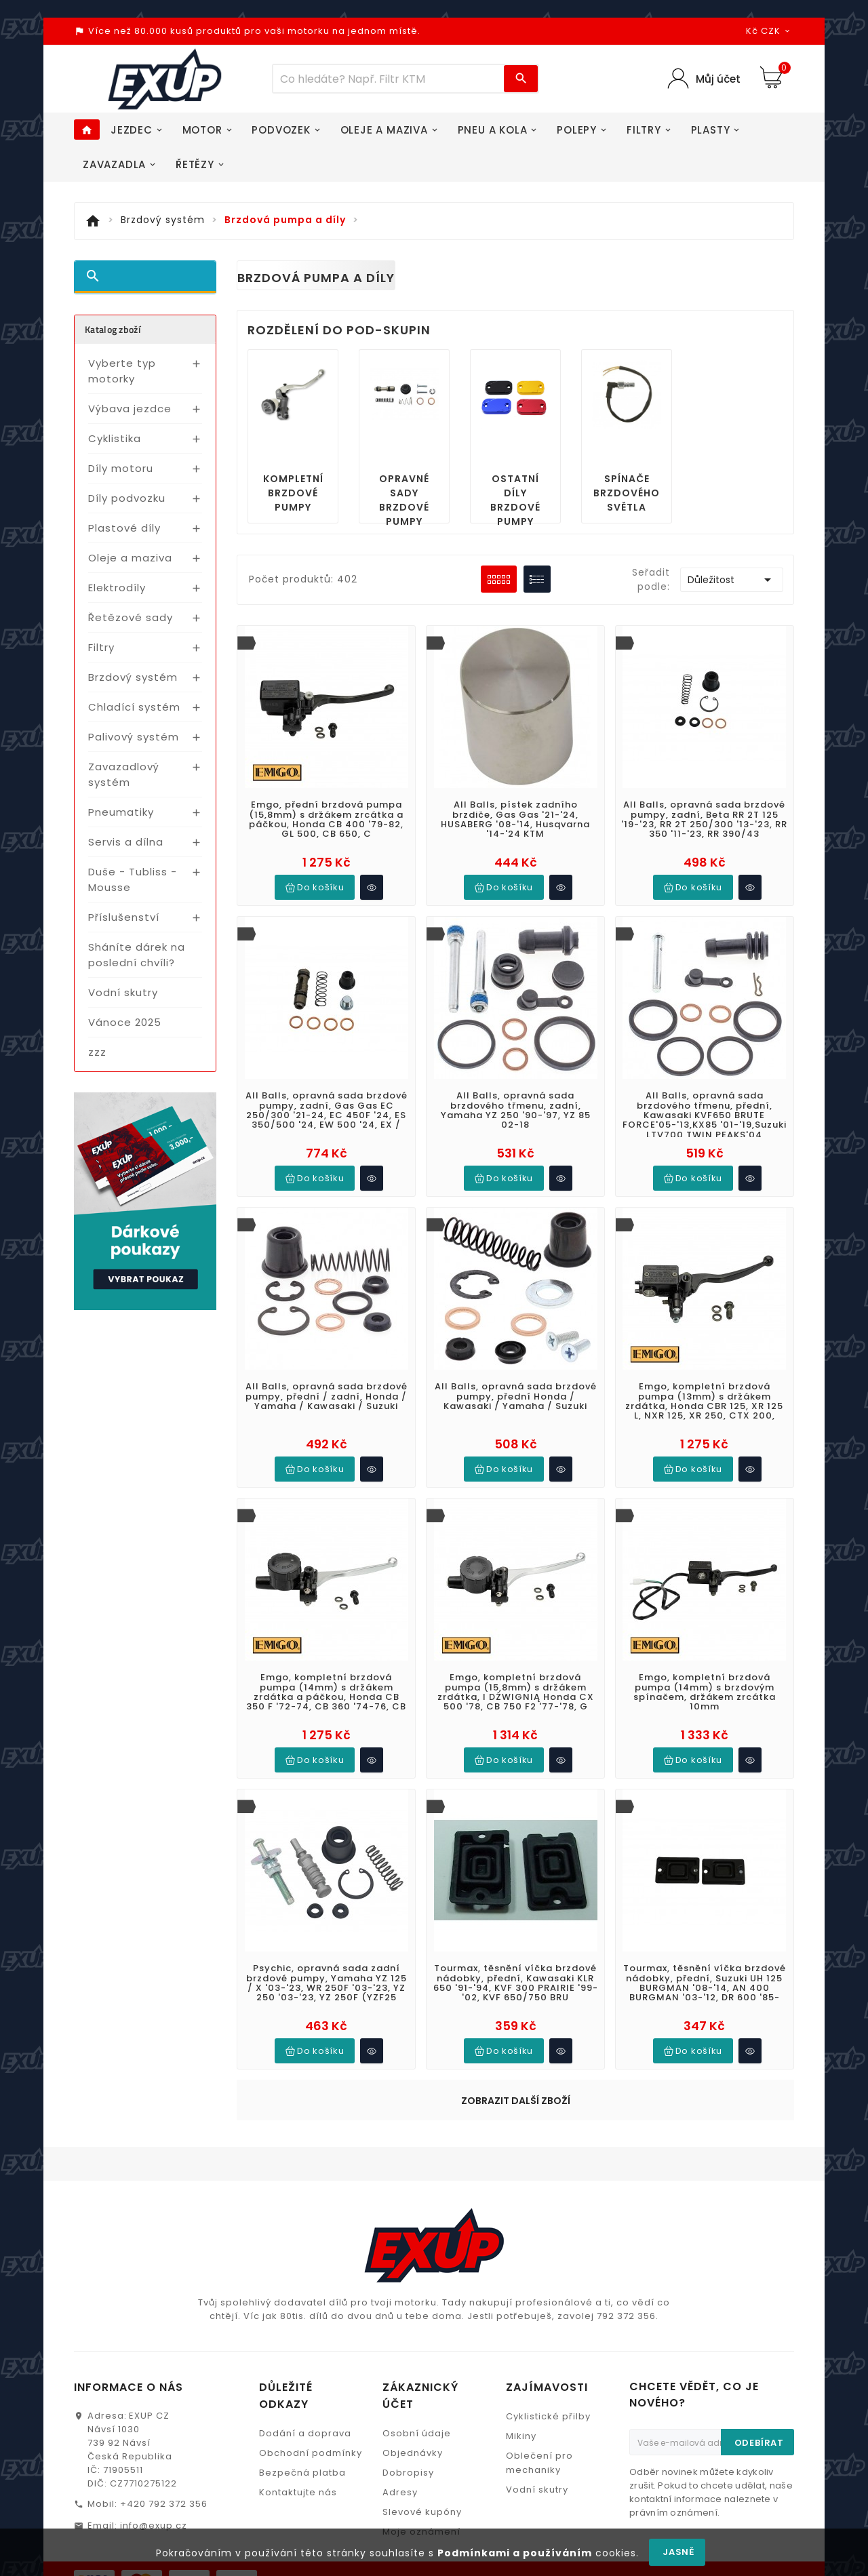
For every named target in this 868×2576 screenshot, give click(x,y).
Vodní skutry (123, 992)
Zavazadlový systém (123, 774)
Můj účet (718, 79)
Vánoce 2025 (124, 1022)
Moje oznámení (421, 2323)
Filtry (101, 647)
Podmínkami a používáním (514, 2553)
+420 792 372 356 (164, 2295)
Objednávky (412, 2244)
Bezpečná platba (302, 2264)
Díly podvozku (126, 498)
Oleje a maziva (130, 558)
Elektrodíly (117, 587)
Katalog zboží (112, 329)
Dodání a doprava (305, 2225)
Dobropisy (408, 2264)
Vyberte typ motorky (122, 371)
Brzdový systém (133, 677)
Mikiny (521, 2227)
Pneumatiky (121, 812)
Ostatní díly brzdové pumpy (515, 500)
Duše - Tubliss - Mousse (132, 879)
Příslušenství (123, 917)
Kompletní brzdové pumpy (293, 493)
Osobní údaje (416, 2225)
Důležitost (732, 580)
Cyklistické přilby (548, 2208)
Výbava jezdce (130, 408)
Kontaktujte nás (298, 2284)
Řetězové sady (130, 617)
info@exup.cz (153, 2317)
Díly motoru (120, 468)
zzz (97, 1052)
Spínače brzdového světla (626, 493)
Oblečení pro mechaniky (539, 2254)
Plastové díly (124, 528)
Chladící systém (134, 707)
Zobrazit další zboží (515, 1953)
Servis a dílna (125, 842)
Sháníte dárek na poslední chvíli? (136, 955)
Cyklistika (114, 438)
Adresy (400, 2284)
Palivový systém (133, 737)
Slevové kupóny (422, 2303)
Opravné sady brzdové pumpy (404, 500)
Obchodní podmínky (310, 2244)
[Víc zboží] (388, 78)
